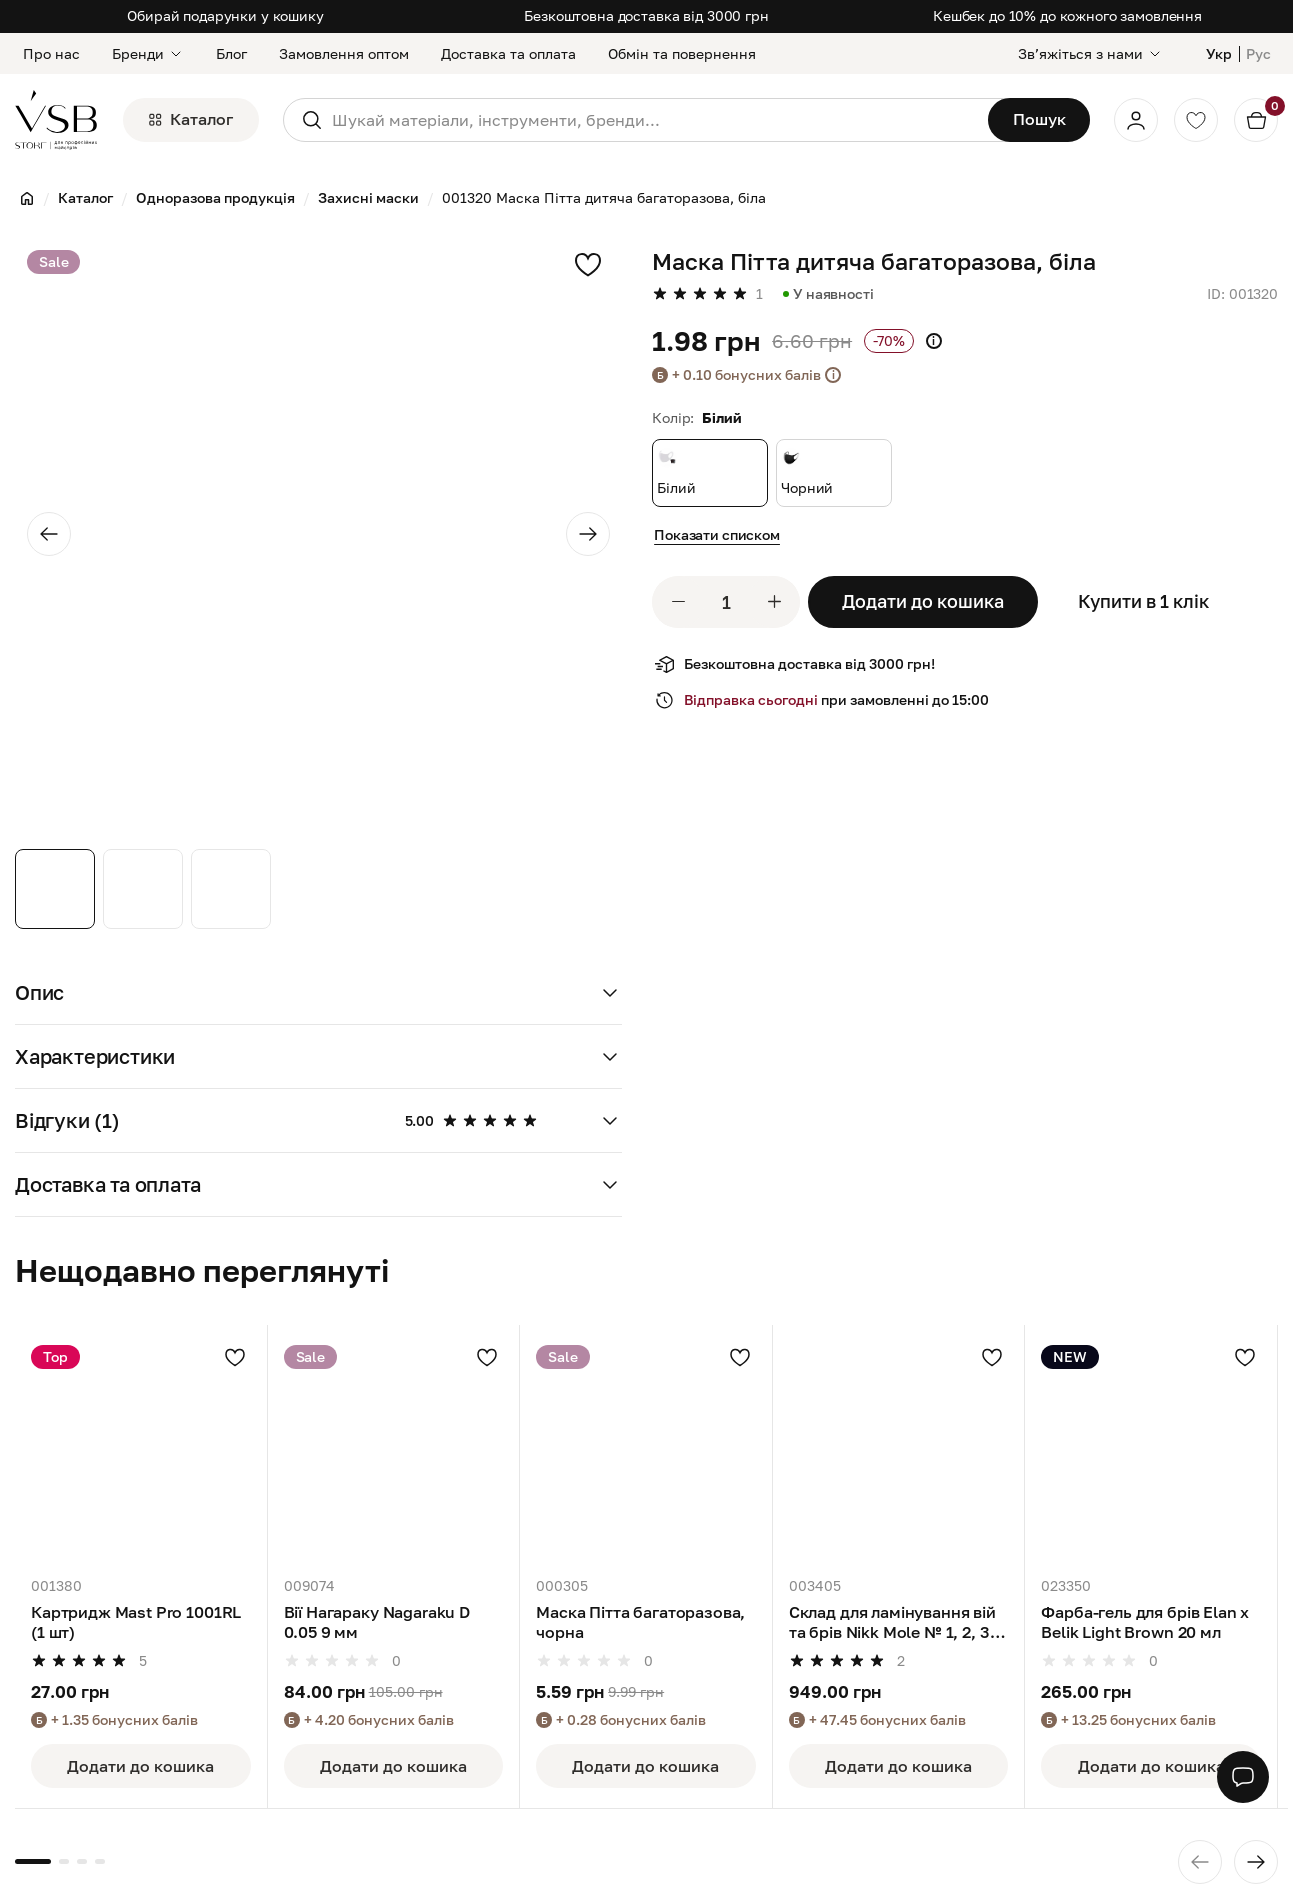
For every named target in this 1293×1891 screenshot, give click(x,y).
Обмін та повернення (682, 53)
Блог (231, 53)
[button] (318, 993)
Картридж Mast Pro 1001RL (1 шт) (136, 1622)
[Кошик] (1256, 120)
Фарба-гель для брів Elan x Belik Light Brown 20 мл (1145, 1622)
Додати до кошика (923, 601)
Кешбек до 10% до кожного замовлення (1067, 15)
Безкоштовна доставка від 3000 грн (646, 15)
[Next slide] (588, 534)
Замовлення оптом (344, 53)
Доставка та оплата (508, 53)
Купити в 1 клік (1143, 601)
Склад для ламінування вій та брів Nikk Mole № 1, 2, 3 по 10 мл (892, 1623)
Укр (1219, 53)
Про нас (51, 53)
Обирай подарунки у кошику (225, 15)
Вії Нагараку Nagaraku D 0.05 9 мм (377, 1622)
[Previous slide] (49, 534)
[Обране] (1196, 120)
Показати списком (717, 534)
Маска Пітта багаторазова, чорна (640, 1622)
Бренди (148, 53)
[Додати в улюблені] (235, 1357)
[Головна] (27, 198)
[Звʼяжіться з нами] (1090, 53)
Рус (1258, 53)
